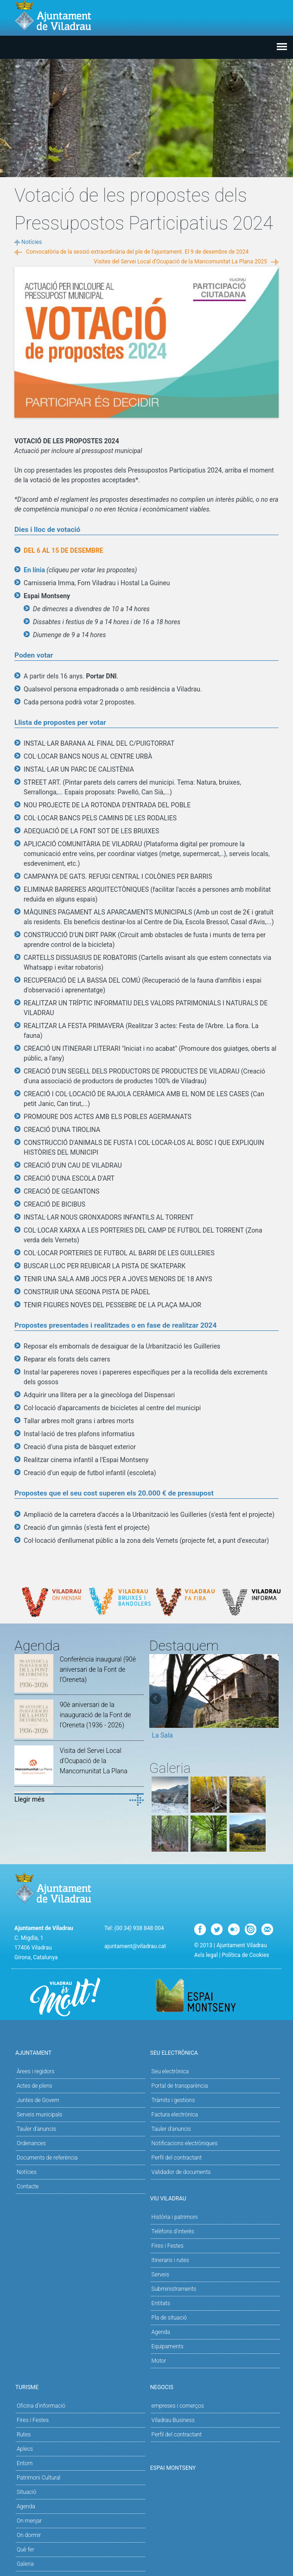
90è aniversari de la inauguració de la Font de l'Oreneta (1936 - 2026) (95, 1715)
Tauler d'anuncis (36, 2129)
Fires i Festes (168, 2246)
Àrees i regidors (35, 2071)
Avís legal (206, 1955)
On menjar (29, 2521)
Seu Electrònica (214, 2052)
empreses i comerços (178, 2406)
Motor (159, 2361)
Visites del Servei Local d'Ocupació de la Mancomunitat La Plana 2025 (180, 261)
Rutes (24, 2434)
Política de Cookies (245, 1955)
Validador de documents (181, 2172)
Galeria (25, 2564)
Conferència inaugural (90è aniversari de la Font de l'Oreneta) (98, 1669)
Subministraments (174, 2289)
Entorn (25, 2463)
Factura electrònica (175, 2114)
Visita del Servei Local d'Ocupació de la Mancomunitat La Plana (93, 1761)
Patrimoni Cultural (38, 2477)
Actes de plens (34, 2086)
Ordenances (31, 2143)
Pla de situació (169, 2317)
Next (272, 1700)
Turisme (79, 2387)
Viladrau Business (173, 2420)
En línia (34, 570)
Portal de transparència (180, 2086)
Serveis (160, 2274)
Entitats (161, 2303)
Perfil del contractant (177, 2157)
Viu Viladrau (214, 2198)
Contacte (28, 2186)
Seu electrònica (170, 2071)
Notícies (31, 242)
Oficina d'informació (41, 2406)
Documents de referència (47, 2157)
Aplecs (25, 2449)
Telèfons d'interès (173, 2231)
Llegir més (29, 1799)
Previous (156, 1700)
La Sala (162, 1735)
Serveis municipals (39, 2114)
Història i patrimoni (175, 2217)
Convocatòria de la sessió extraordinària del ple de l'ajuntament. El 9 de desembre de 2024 (137, 252)
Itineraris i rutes (170, 2260)
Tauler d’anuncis (171, 2129)
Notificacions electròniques (185, 2143)
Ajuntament (79, 2052)
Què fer (25, 2549)
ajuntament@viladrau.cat (135, 1946)
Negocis (214, 2387)
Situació (26, 2492)
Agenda (161, 2332)
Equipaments (168, 2346)
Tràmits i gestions (173, 2100)
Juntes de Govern (38, 2100)
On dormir (29, 2535)
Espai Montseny (173, 2468)
